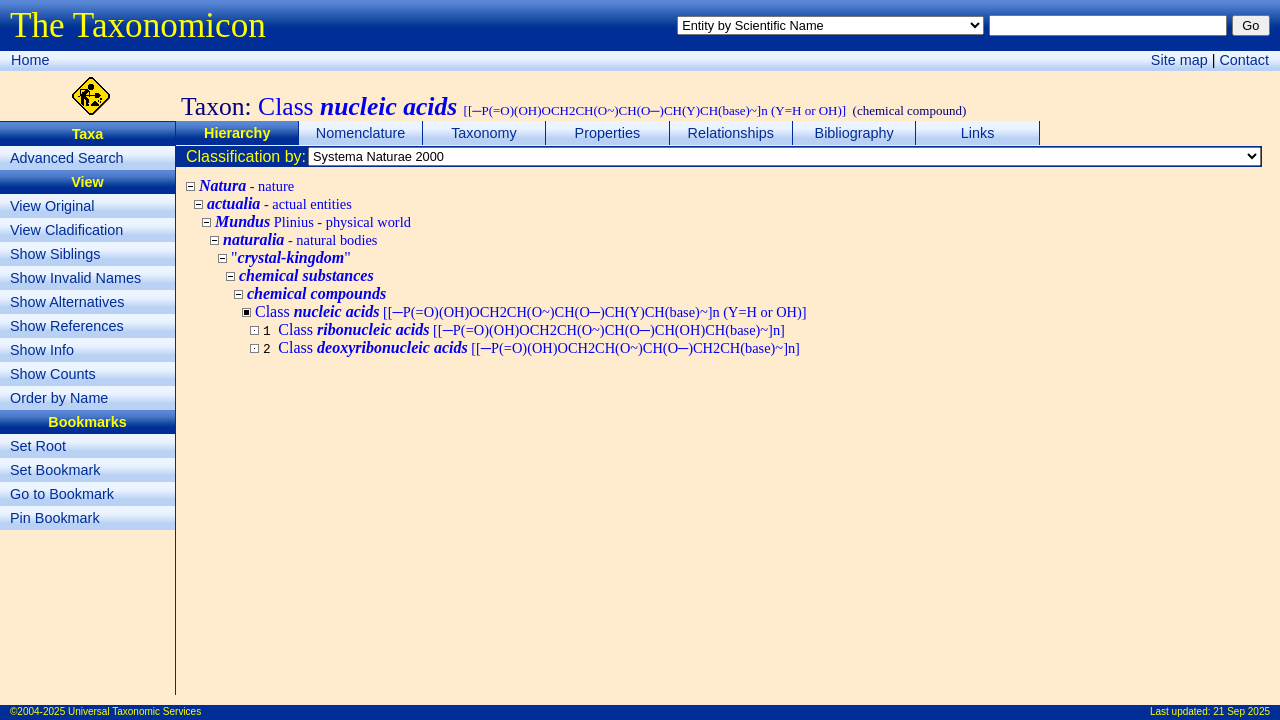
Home (30, 60)
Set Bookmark (55, 470)
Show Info (42, 350)
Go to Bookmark (62, 494)
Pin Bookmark (55, 518)
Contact (1244, 60)
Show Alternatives (67, 302)
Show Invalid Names (75, 278)
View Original (52, 206)
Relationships (731, 133)
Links (978, 133)
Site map (1179, 60)
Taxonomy (484, 133)
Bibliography (854, 133)
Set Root (38, 446)
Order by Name (59, 398)
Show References (67, 326)
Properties (608, 133)
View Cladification (66, 230)
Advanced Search (67, 158)
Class (531, 329)
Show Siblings (55, 254)
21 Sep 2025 (1241, 711)
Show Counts (53, 374)
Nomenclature (361, 133)
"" (291, 257)
